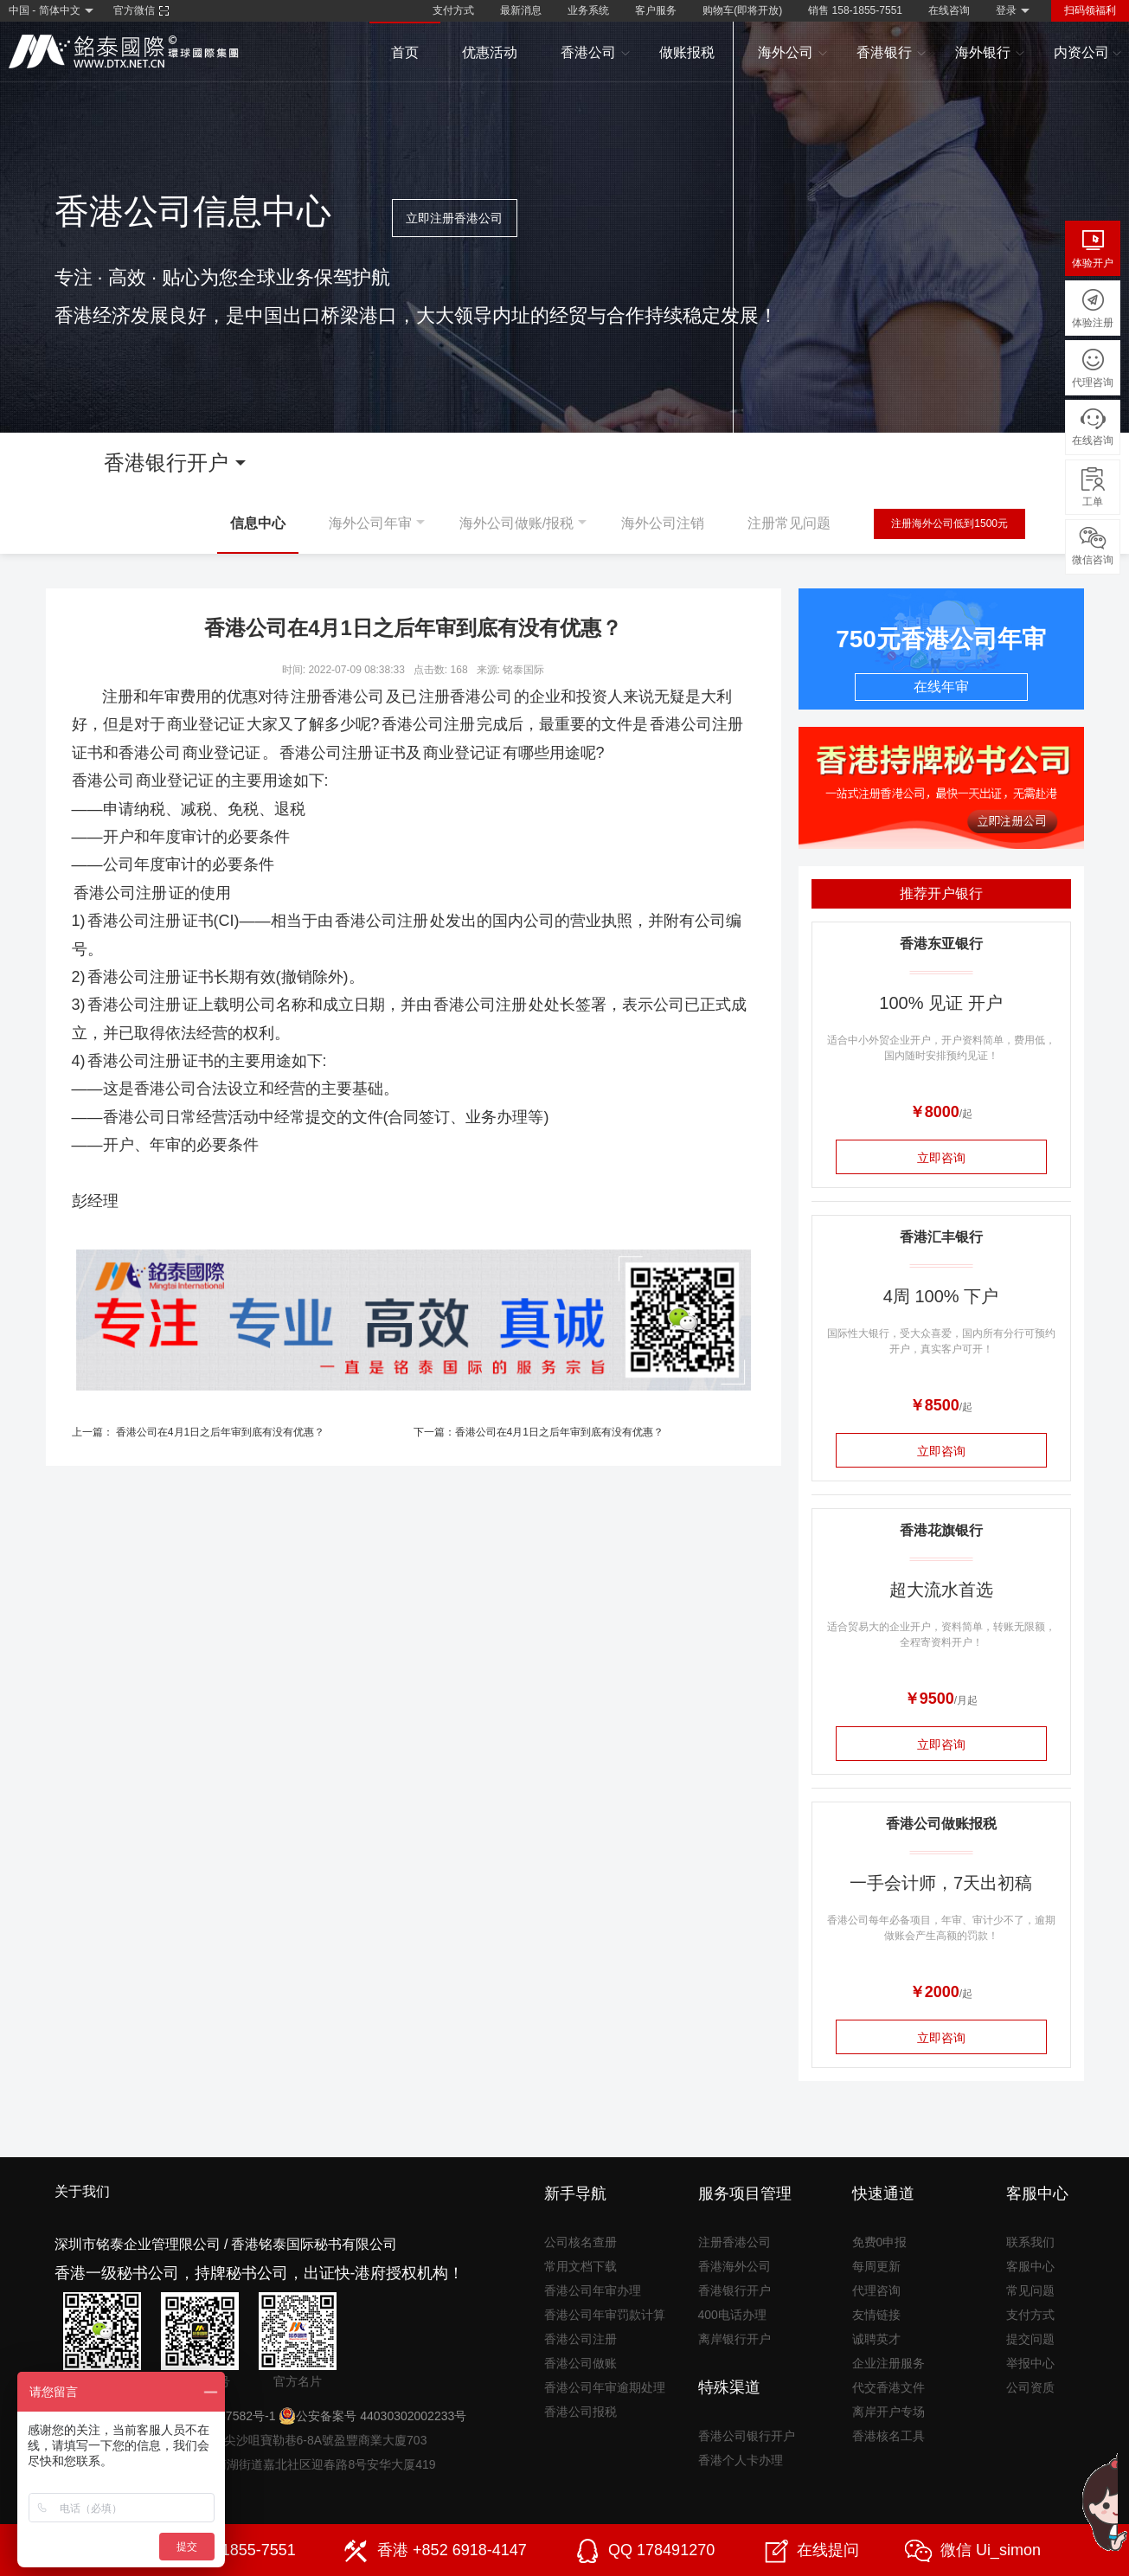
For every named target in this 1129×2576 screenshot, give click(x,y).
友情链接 (876, 2315)
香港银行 (891, 52)
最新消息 (521, 10)
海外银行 (990, 52)
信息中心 (257, 523)
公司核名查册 (580, 2242)
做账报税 (687, 52)
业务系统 (588, 10)
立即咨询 (941, 1158)
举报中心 (1030, 2363)
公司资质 (1030, 2387)
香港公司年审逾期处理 (604, 2387)
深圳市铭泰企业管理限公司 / (141, 2244)
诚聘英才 (876, 2339)
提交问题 (1030, 2339)
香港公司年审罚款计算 (604, 2315)
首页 (405, 52)
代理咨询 (876, 2290)
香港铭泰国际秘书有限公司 (314, 2244)
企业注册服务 (888, 2363)
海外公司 (793, 52)
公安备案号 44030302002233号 (372, 2416)
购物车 (742, 10)
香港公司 (596, 52)
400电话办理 (732, 2315)
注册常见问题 (789, 523)
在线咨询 (949, 10)
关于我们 (82, 2191)
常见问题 (1030, 2290)
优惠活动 (489, 52)
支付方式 (453, 10)
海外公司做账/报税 (516, 523)
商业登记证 (206, 724)
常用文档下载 (580, 2266)
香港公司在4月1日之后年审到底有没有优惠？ (220, 1432)
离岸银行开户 (734, 2339)
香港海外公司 (734, 2266)
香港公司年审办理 (592, 2290)
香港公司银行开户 (746, 2436)
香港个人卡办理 (740, 2460)
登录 (1006, 10)
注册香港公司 (337, 696)
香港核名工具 (888, 2436)
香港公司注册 (428, 724)
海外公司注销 (662, 523)
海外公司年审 (370, 523)
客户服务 (656, 10)
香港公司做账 (580, 2363)
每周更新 (876, 2266)
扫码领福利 (1090, 10)
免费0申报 (880, 2242)
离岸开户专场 (888, 2412)
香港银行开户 (734, 2290)
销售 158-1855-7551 (855, 10)
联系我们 (1030, 2242)
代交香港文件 (888, 2387)
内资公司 (1088, 52)
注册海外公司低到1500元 (949, 523)
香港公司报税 (580, 2412)
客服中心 (1030, 2266)
